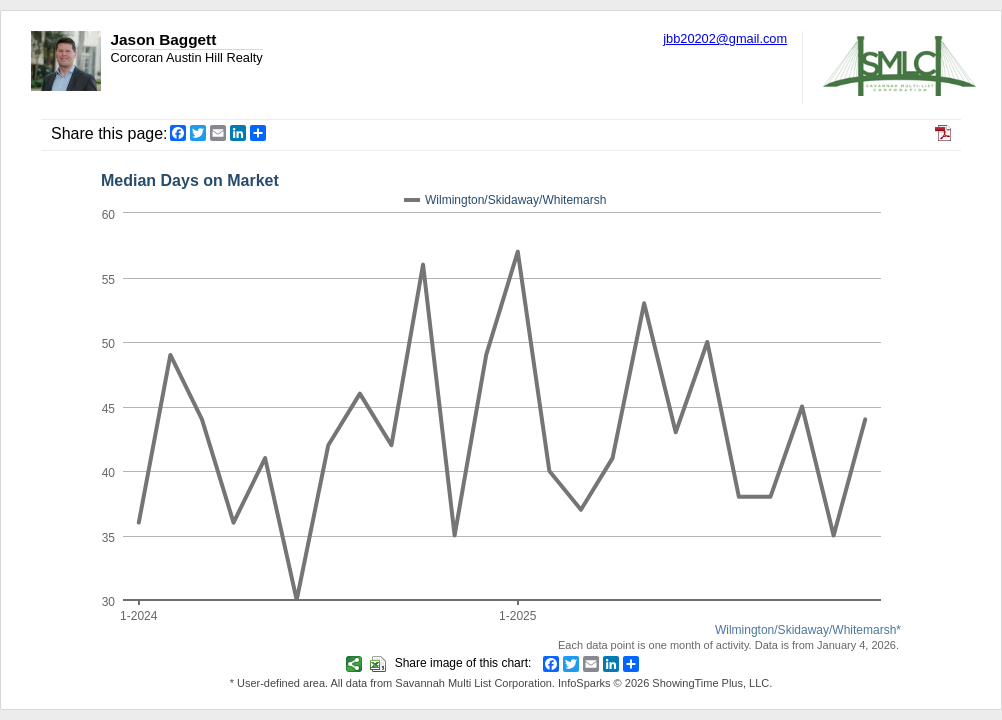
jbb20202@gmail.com (725, 38)
